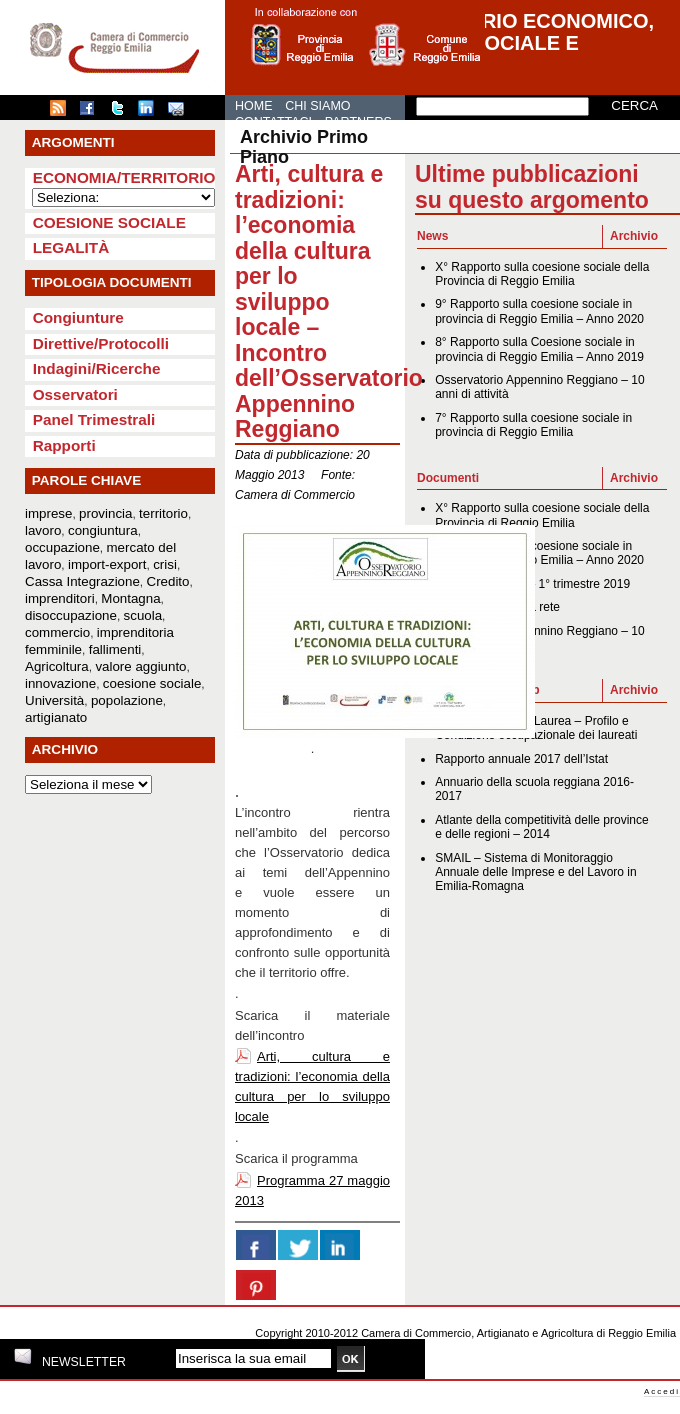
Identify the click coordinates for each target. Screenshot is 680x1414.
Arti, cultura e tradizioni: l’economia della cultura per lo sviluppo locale (312, 1086)
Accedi (662, 1391)
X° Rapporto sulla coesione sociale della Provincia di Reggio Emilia (542, 274)
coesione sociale (152, 683)
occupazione (62, 547)
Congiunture (78, 317)
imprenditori (60, 598)
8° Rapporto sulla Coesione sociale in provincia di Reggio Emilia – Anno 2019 (539, 349)
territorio (163, 513)
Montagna (130, 598)
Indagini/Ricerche (97, 368)
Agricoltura (57, 666)
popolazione (127, 700)
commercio (57, 632)
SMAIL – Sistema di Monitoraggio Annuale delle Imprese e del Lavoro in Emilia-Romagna (535, 872)
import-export (107, 564)
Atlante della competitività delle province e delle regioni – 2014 (541, 827)
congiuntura (103, 530)
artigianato (56, 717)
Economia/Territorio (124, 177)
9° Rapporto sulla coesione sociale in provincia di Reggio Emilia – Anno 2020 (539, 311)
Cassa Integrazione (82, 581)
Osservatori (75, 394)
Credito (168, 581)
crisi (165, 564)
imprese (48, 513)
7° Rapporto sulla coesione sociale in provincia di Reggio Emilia (533, 425)
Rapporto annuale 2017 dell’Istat (521, 759)
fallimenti (115, 649)
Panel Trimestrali (94, 419)
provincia (105, 513)
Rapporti (64, 445)
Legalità (71, 247)
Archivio (634, 236)
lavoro (43, 530)
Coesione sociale (109, 222)
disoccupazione (71, 615)
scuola (143, 615)
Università (54, 700)
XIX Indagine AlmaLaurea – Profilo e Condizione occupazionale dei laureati (536, 728)
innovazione (60, 683)
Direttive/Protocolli (101, 343)
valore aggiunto (140, 666)
